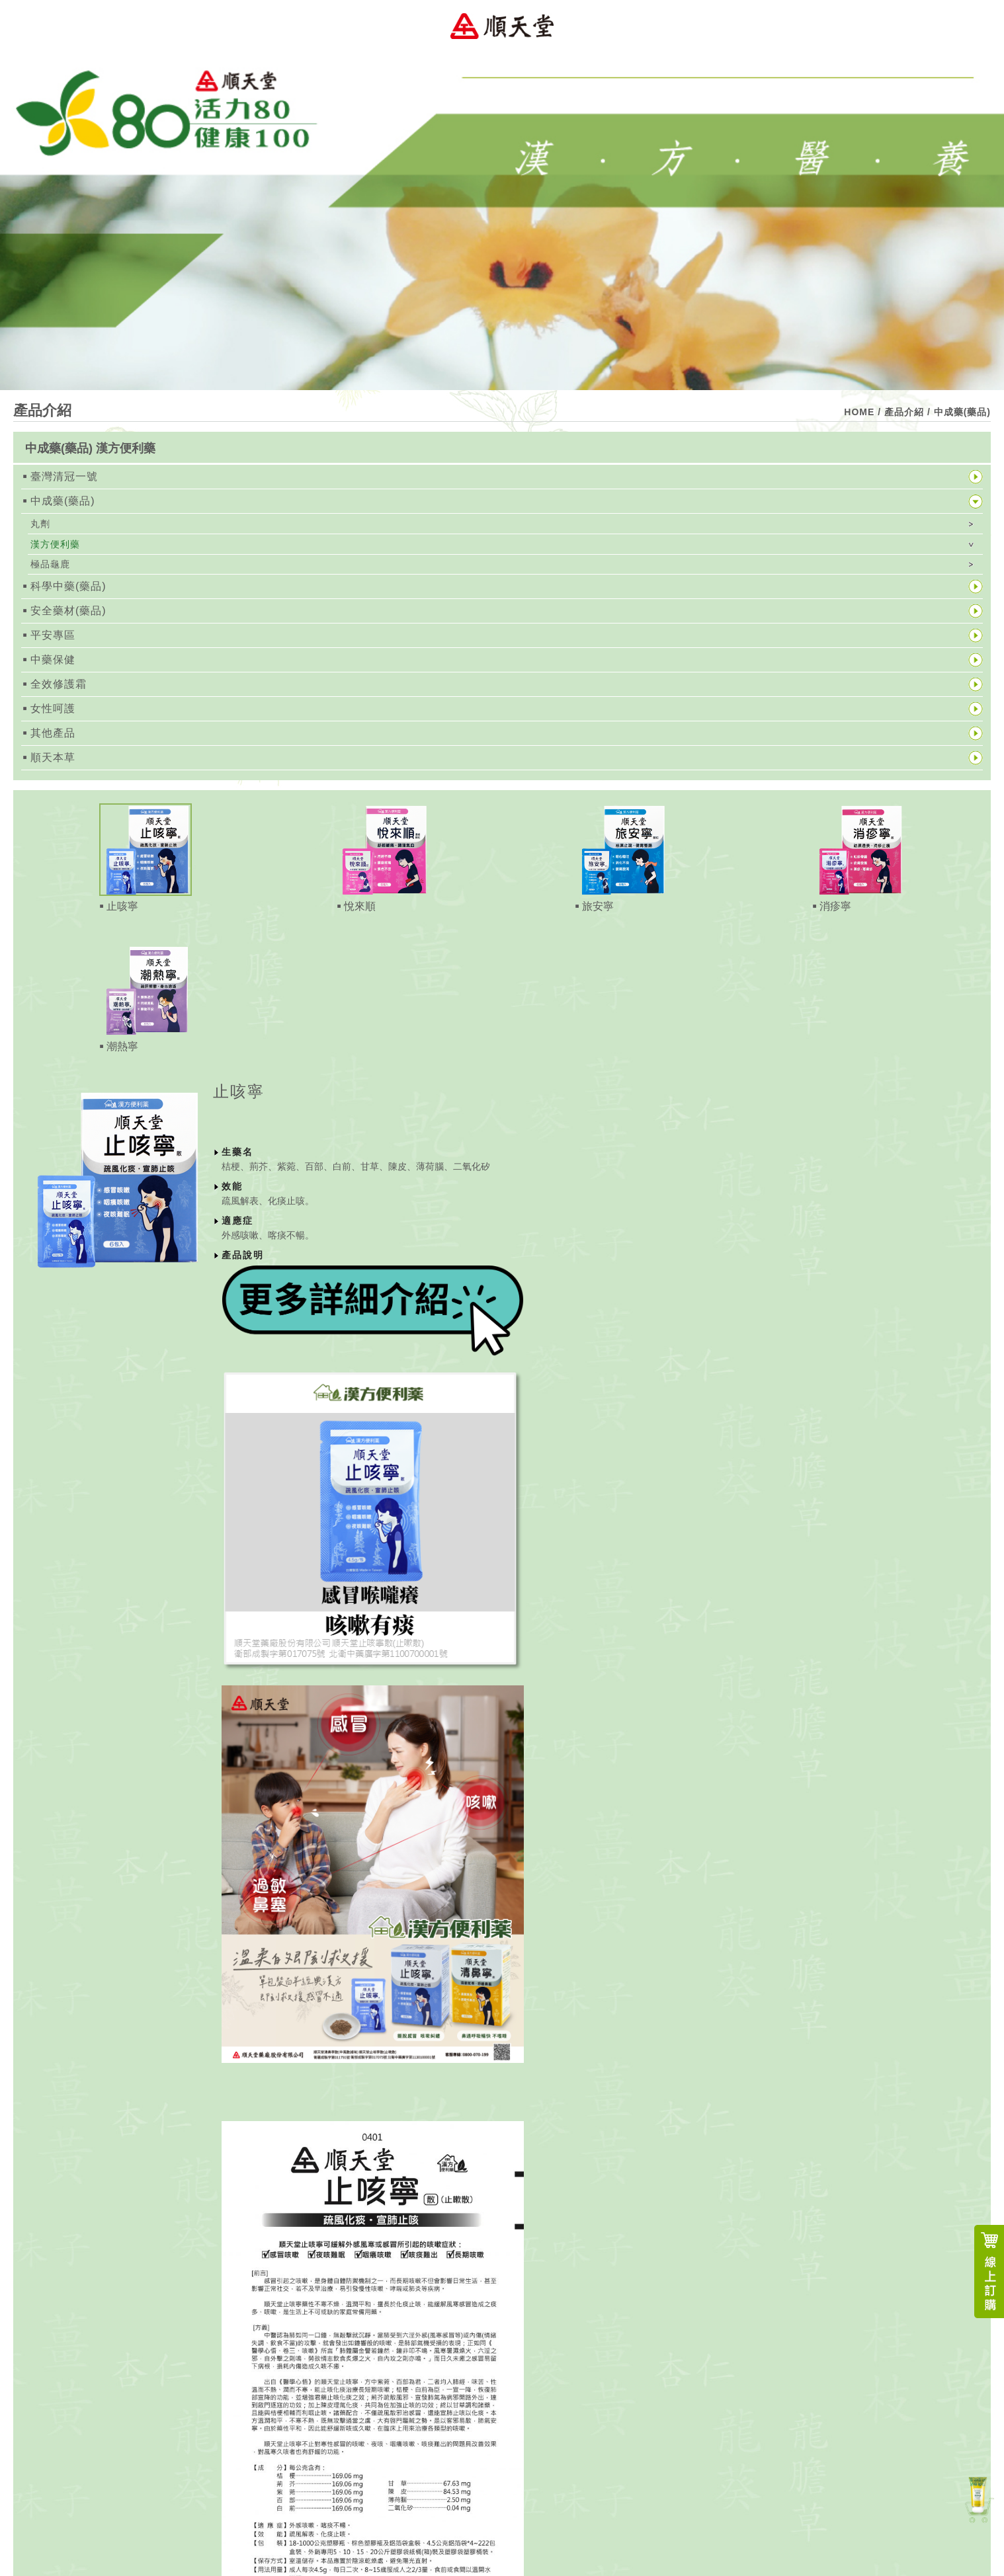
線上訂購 (989, 2271)
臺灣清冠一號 (64, 476)
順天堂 (502, 26)
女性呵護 (52, 708)
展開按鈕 (975, 448)
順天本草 (52, 757)
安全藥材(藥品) (68, 610)
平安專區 (52, 635)
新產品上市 (977, 2498)
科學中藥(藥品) (68, 586)
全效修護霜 (58, 684)
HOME (859, 412)
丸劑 (40, 523)
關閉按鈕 (944, 1093)
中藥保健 (52, 659)
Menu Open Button (978, 26)
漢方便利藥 (55, 544)
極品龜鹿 (50, 564)
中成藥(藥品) (62, 500)
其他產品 (52, 733)
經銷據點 (245, 1118)
